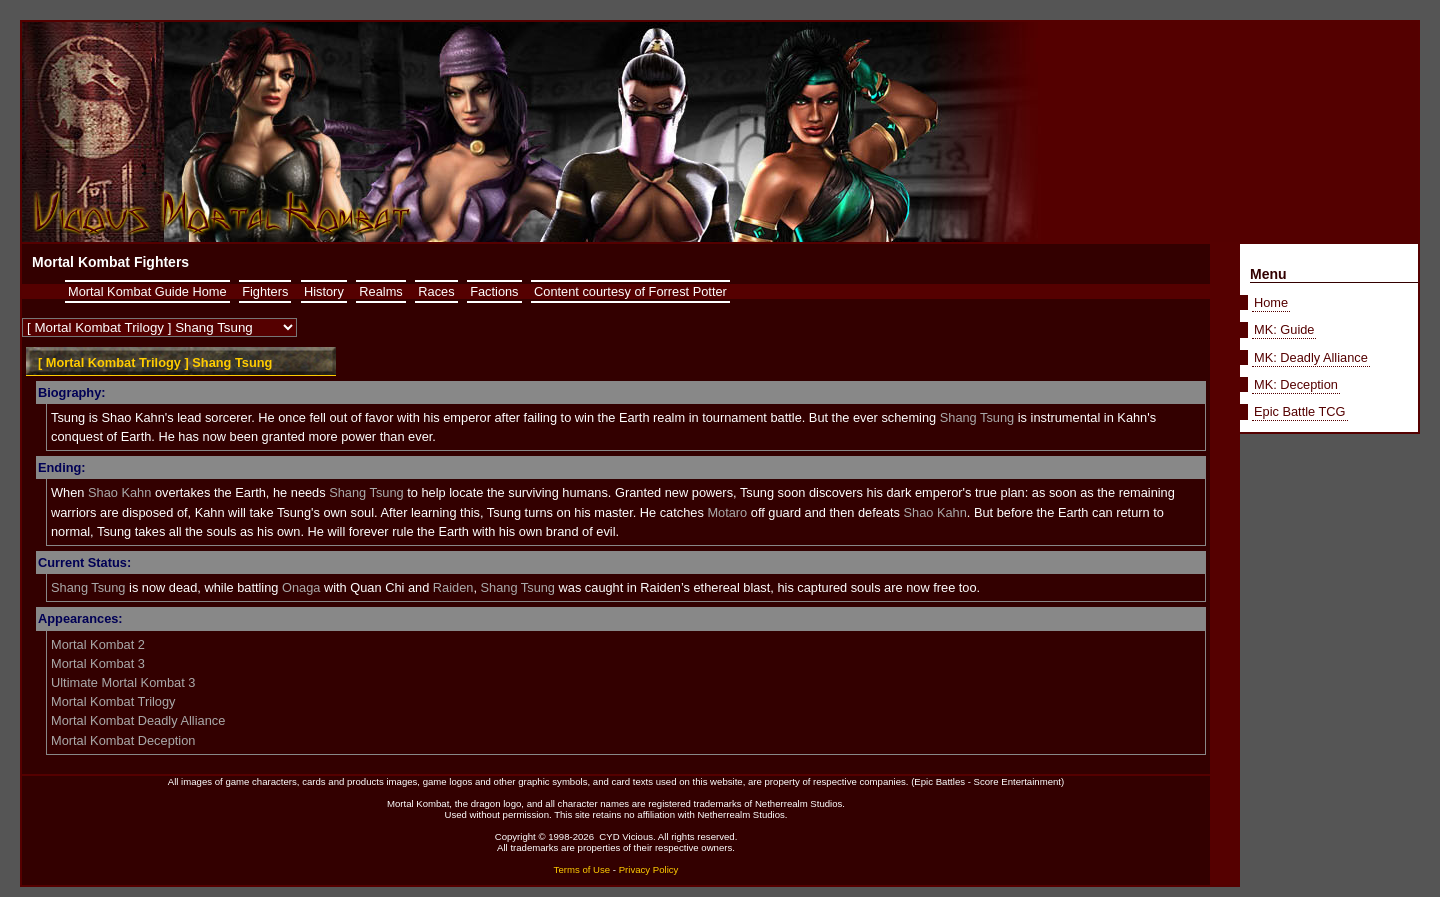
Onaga (301, 587)
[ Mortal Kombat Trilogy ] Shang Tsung (155, 362)
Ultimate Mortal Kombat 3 (123, 682)
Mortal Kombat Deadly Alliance (138, 720)
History (324, 291)
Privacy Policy (649, 869)
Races (436, 291)
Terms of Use (582, 869)
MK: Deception (1296, 384)
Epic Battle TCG (1300, 411)
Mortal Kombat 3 (98, 663)
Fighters (265, 291)
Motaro (727, 512)
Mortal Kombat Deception (123, 740)
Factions (494, 291)
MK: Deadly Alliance (1311, 357)
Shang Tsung (977, 417)
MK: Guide (1284, 329)
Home (1271, 302)
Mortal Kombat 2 (98, 644)
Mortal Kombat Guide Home (147, 291)
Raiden (453, 587)
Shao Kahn (119, 492)
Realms (380, 291)
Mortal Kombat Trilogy (113, 701)
